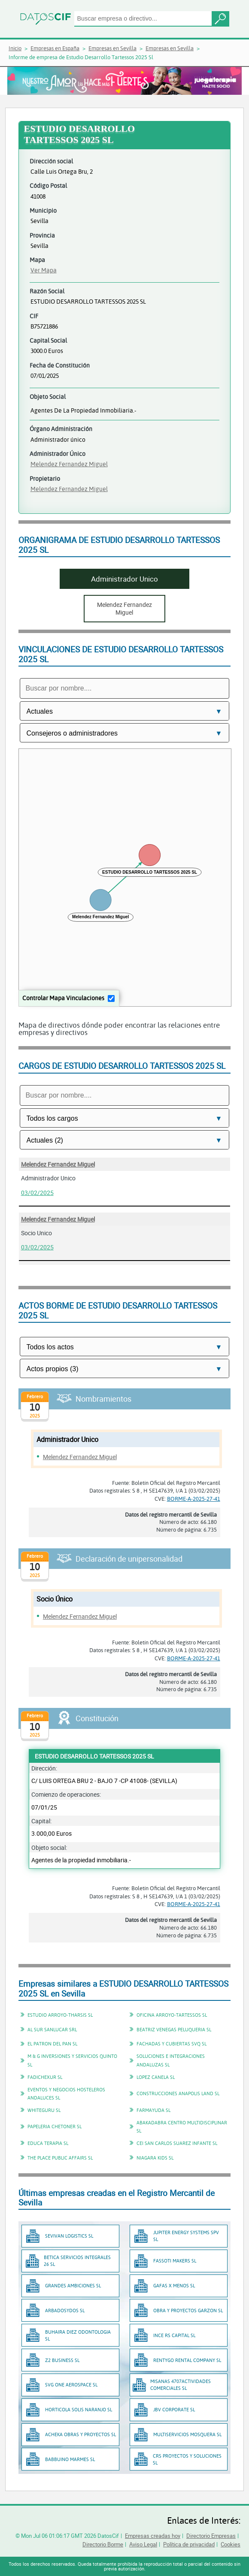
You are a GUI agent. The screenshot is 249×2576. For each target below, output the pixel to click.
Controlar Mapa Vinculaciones (63, 998)
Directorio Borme (102, 2544)
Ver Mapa (43, 270)
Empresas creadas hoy (152, 2536)
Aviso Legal (143, 2544)
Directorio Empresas (211, 2536)
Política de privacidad (189, 2544)
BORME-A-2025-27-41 (193, 1498)
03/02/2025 (37, 1192)
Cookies (230, 2544)
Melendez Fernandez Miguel (69, 464)
